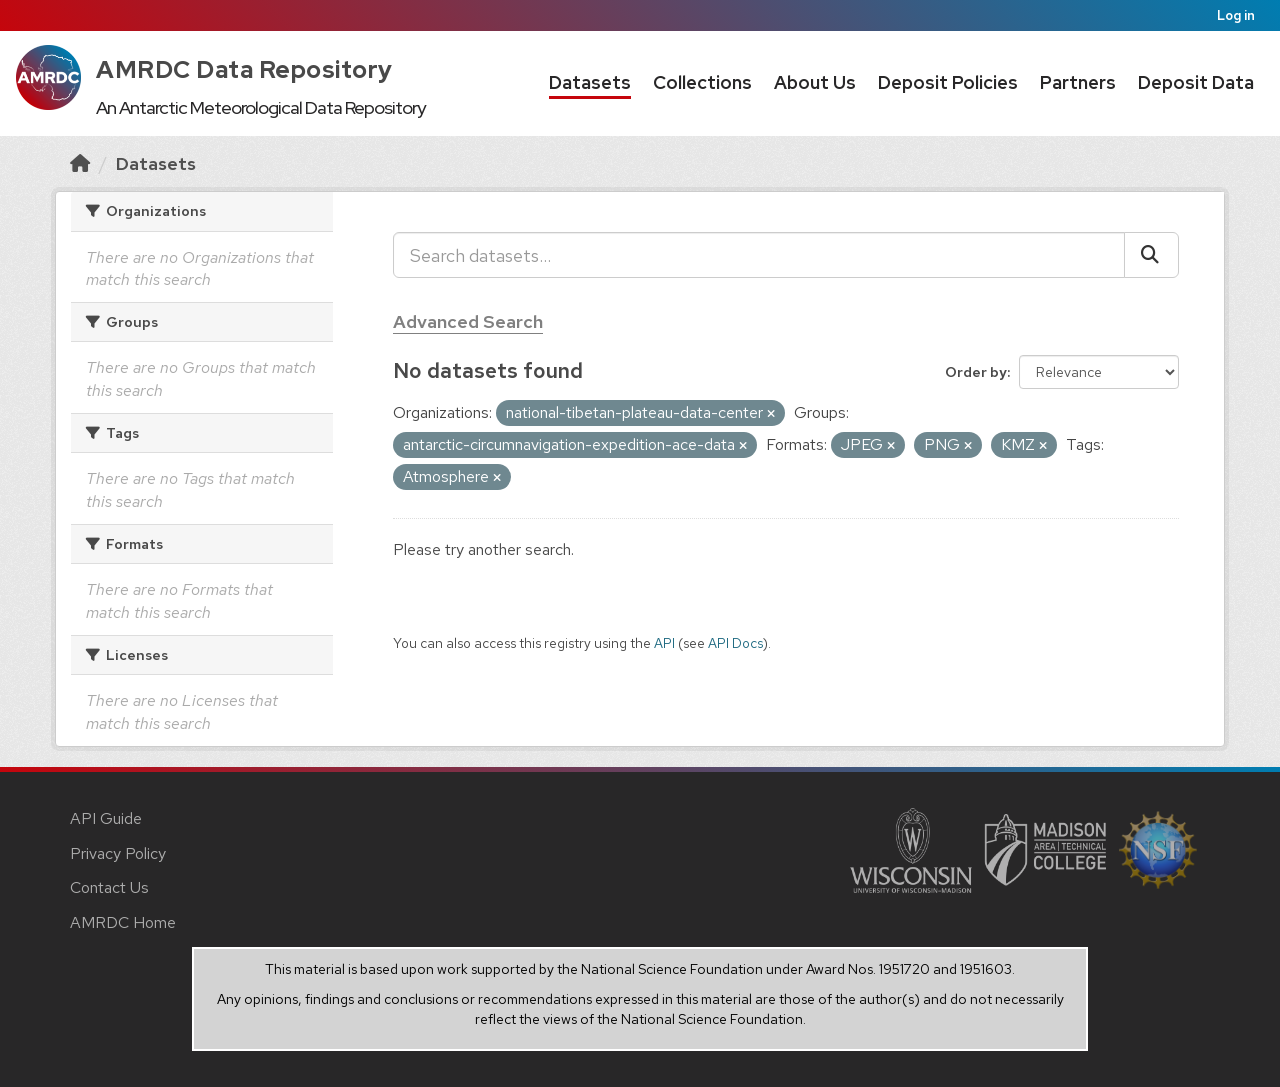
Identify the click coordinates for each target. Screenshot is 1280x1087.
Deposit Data (1196, 82)
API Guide (106, 818)
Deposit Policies (948, 82)
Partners (1078, 82)
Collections (702, 82)
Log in (1236, 15)
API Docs (735, 643)
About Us (815, 82)
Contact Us (109, 887)
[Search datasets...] (759, 255)
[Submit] (1151, 255)
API (664, 643)
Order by (976, 372)
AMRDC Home (123, 922)
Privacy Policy (118, 853)
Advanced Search (468, 321)
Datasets (590, 82)
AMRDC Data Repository (244, 69)
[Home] (80, 163)
